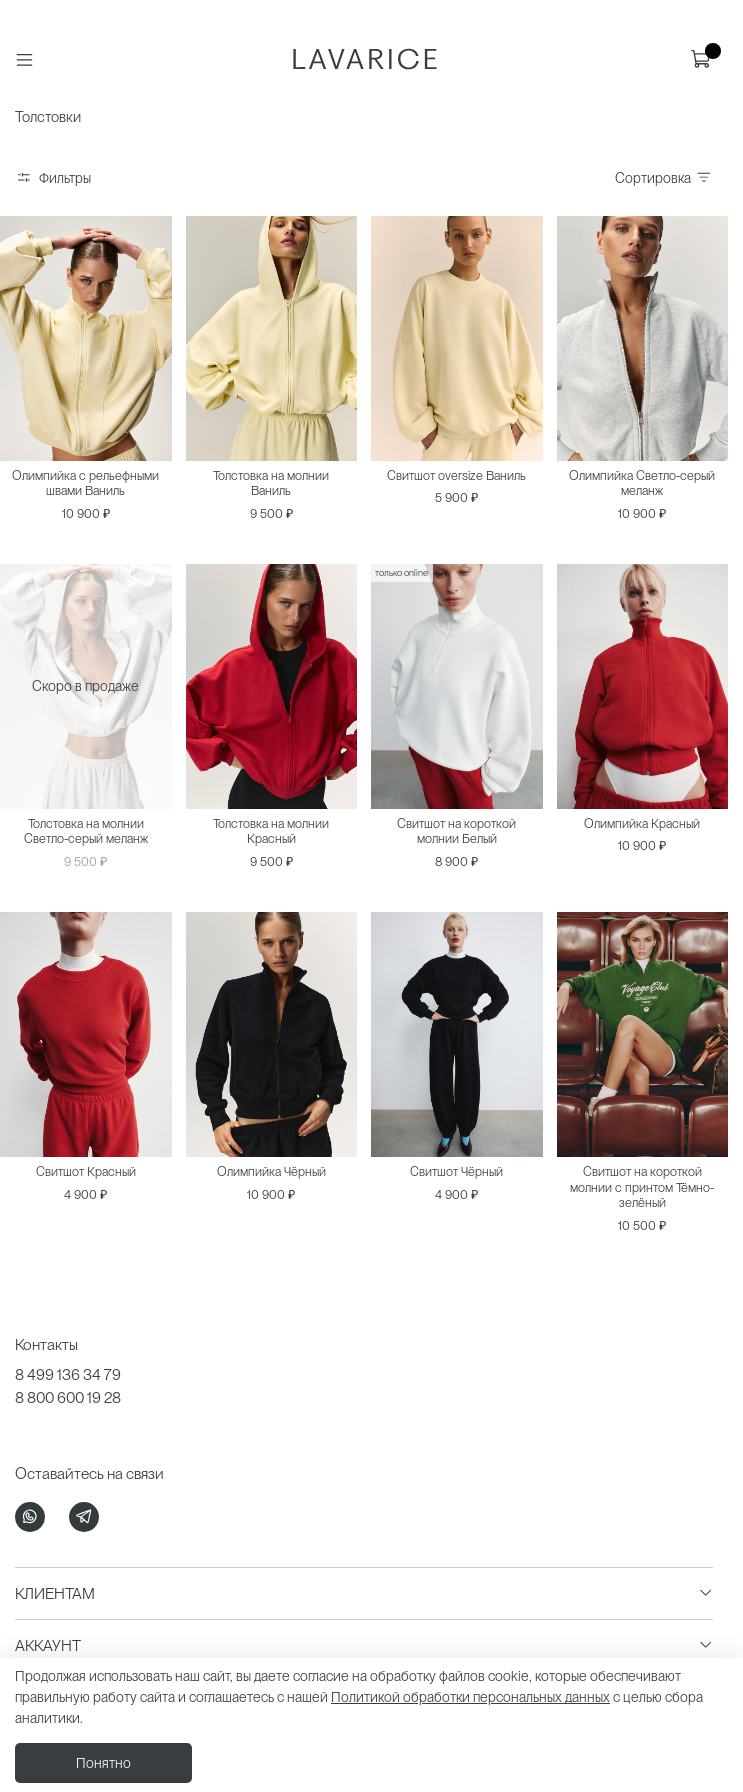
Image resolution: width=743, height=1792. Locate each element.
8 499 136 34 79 (68, 1374)
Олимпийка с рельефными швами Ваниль (85, 483)
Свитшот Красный (86, 1171)
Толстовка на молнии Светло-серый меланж (86, 831)
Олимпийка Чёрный (271, 1171)
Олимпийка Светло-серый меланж (642, 483)
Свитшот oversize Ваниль (456, 475)
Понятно (103, 1763)
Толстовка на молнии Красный (271, 831)
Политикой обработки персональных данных (470, 1697)
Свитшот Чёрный (456, 1171)
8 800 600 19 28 (68, 1397)
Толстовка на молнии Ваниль (271, 483)
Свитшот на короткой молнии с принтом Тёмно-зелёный (642, 1187)
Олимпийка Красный (642, 823)
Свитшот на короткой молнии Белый (456, 831)
